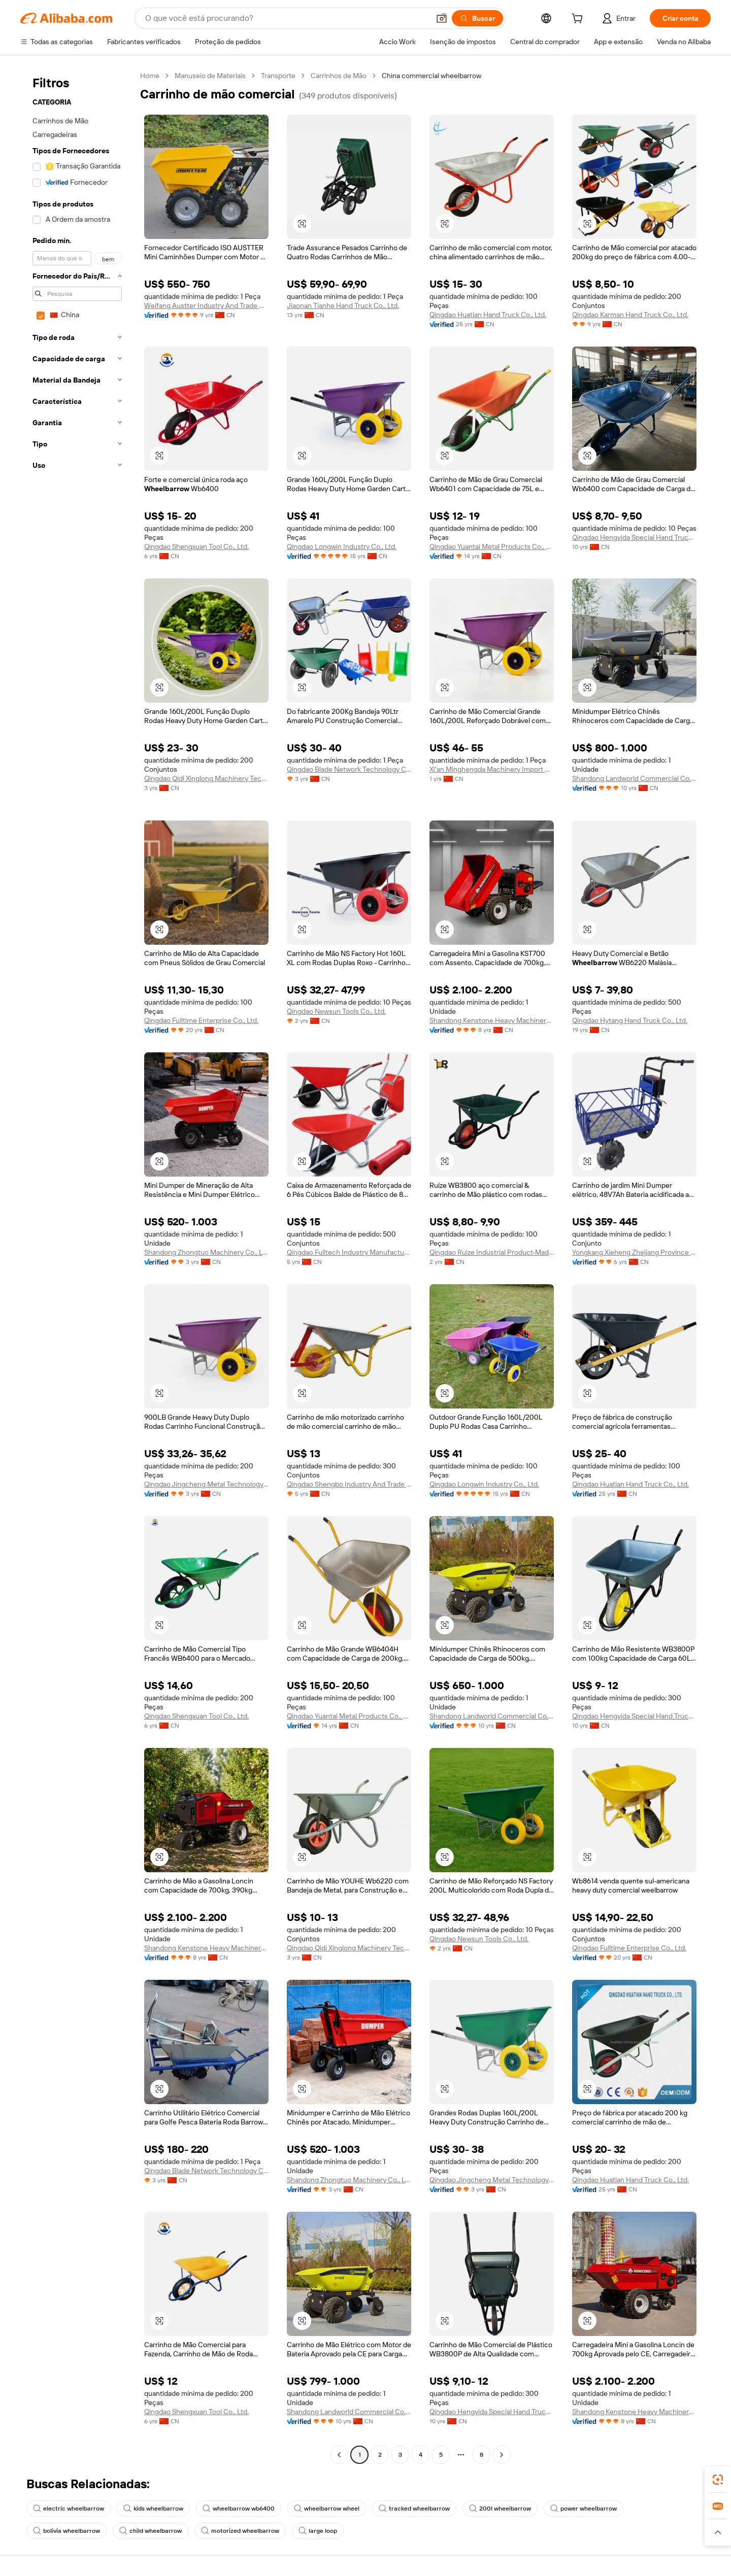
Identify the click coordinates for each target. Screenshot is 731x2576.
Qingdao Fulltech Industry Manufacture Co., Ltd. (349, 1252)
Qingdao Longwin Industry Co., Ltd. (341, 546)
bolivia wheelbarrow (66, 2531)
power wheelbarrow (583, 2508)
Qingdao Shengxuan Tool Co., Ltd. (196, 546)
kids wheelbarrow (153, 2508)
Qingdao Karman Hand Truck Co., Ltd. (630, 315)
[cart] (579, 20)
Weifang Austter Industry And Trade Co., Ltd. (206, 305)
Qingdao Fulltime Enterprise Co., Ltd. (201, 1020)
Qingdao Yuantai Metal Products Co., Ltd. (491, 546)
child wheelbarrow (150, 2531)
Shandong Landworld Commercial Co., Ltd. (634, 778)
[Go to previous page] (339, 2455)
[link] (718, 2479)
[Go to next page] (501, 2455)
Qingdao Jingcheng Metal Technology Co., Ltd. (206, 1484)
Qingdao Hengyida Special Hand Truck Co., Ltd (634, 537)
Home (149, 76)
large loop (317, 2531)
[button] (442, 18)
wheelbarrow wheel (326, 2508)
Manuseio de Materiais (210, 76)
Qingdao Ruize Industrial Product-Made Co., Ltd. (491, 1252)
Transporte (278, 76)
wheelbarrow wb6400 (239, 2508)
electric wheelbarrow (68, 2508)
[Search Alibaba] (286, 18)
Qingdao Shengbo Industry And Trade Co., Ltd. (349, 1484)
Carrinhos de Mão (339, 76)
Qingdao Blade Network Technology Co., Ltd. (349, 769)
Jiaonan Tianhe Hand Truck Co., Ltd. (343, 305)
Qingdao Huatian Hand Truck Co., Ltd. (487, 315)
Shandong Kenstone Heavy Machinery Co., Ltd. (491, 1020)
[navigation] (77, 1266)
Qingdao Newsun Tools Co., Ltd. (336, 1011)
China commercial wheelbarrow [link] (431, 76)
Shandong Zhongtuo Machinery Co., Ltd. (206, 1252)
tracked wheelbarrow (414, 2508)
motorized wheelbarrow (240, 2531)
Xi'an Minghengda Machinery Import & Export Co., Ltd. (491, 769)
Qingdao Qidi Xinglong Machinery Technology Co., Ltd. (206, 778)
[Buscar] (477, 18)
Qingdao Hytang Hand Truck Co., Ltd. (629, 1020)
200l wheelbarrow (500, 2508)
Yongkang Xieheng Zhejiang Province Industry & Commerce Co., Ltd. (634, 1252)
